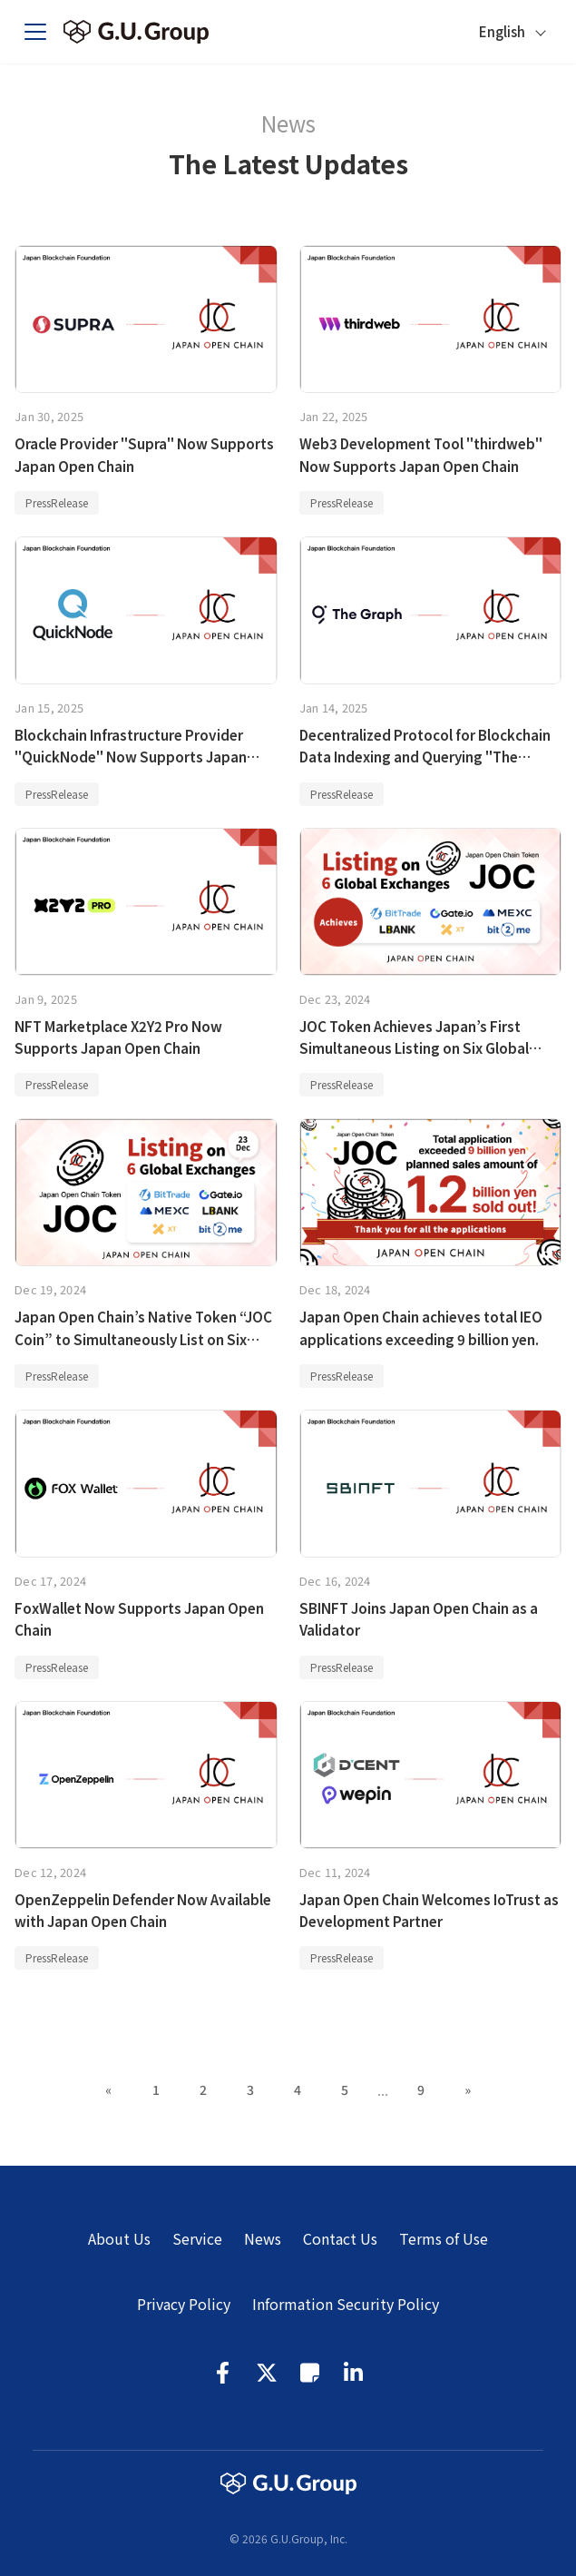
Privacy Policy (183, 2304)
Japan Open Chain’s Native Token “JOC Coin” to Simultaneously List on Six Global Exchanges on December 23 (143, 1338)
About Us (119, 2238)
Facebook (223, 2373)
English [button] (502, 31)
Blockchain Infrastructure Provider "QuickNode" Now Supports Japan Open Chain (131, 756)
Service (197, 2238)
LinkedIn (354, 2373)
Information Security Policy (345, 2304)
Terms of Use (443, 2238)
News (262, 2238)
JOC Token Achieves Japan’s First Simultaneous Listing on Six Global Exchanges (414, 1048)
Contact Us (340, 2238)
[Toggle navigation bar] (42, 31)
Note (310, 2373)
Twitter (267, 2373)
